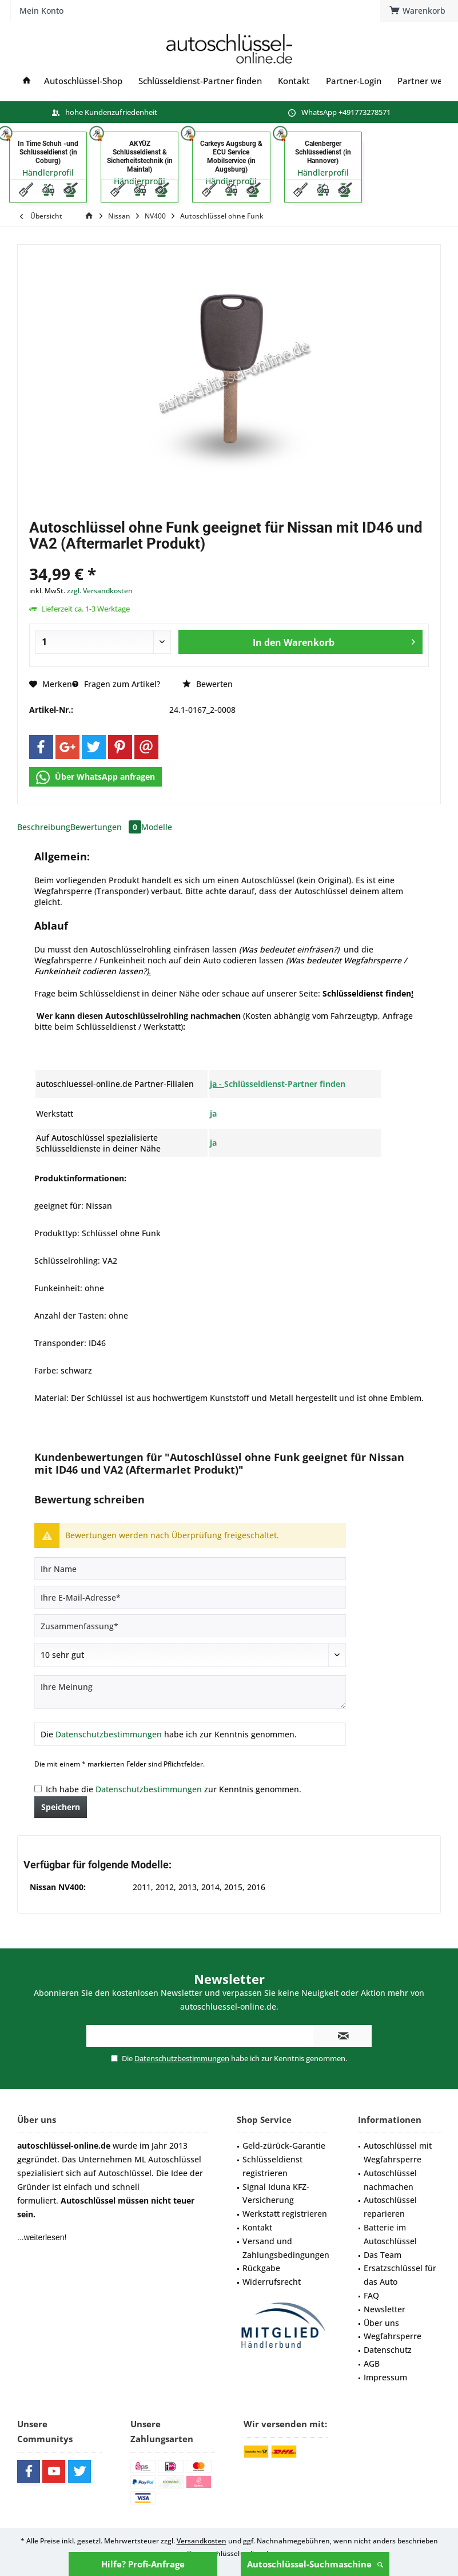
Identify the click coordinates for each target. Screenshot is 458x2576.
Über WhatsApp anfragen (95, 777)
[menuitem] (148, 49)
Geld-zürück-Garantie (283, 2145)
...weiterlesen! (41, 2237)
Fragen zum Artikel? (116, 683)
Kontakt (257, 2227)
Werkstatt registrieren (284, 2213)
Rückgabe (261, 2268)
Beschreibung (43, 826)
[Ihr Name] (190, 1568)
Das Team (382, 2254)
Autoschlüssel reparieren (390, 2206)
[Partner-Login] (353, 81)
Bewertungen (105, 826)
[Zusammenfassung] (190, 1625)
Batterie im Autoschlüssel (390, 2234)
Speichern (60, 1806)
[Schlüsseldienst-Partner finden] (200, 81)
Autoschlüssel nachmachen (390, 2180)
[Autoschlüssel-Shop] (83, 81)
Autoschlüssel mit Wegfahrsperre (398, 2152)
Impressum (385, 2377)
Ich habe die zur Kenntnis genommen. (173, 1789)
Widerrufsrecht (271, 2281)
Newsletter (384, 2309)
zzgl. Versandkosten (100, 591)
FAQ (371, 2295)
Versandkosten (201, 2541)
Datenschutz (388, 2349)
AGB (372, 2363)
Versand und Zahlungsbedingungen (285, 2248)
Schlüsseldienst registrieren (272, 2166)
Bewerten (207, 683)
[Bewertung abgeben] (190, 1655)
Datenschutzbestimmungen (108, 1734)
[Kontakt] (294, 81)
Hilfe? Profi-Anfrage (143, 2564)
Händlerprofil (48, 172)
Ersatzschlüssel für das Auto (400, 2275)
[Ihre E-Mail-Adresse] (190, 1597)
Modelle (156, 826)
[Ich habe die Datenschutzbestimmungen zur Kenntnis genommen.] (38, 1788)
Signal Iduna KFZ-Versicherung (275, 2193)
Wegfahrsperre (392, 2336)
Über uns (381, 2322)
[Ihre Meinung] (190, 1692)
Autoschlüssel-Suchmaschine (315, 2564)
